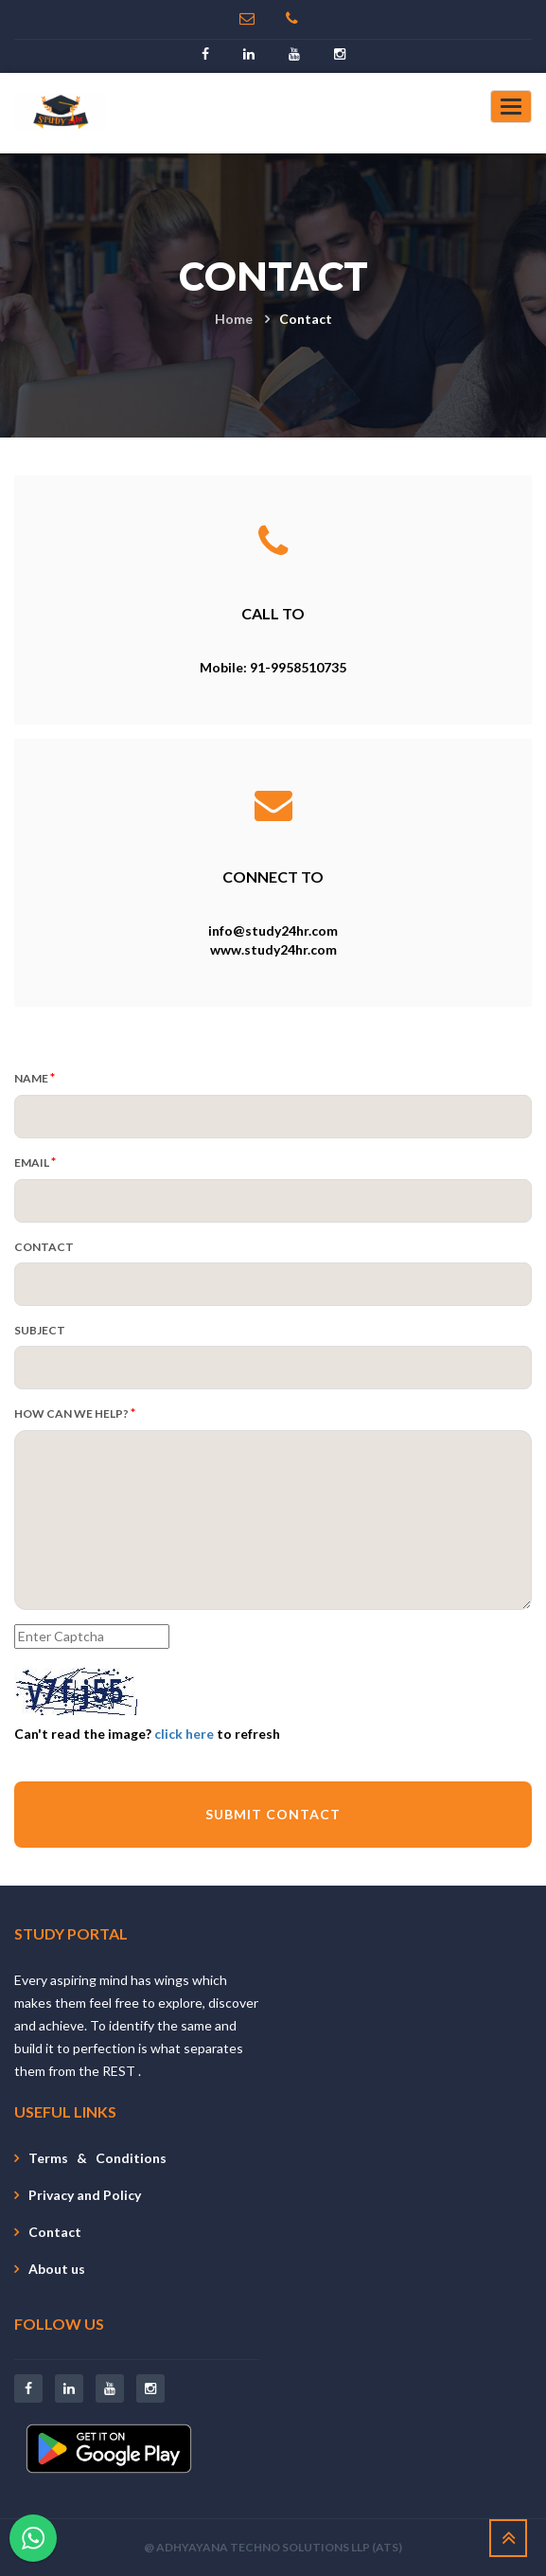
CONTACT (44, 1247)
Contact (54, 2232)
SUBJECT (39, 1330)
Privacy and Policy (84, 2195)
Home (234, 319)
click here (184, 1734)
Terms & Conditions (97, 2158)
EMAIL (35, 1162)
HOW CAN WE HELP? (74, 1412)
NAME (34, 1077)
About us (56, 2269)
